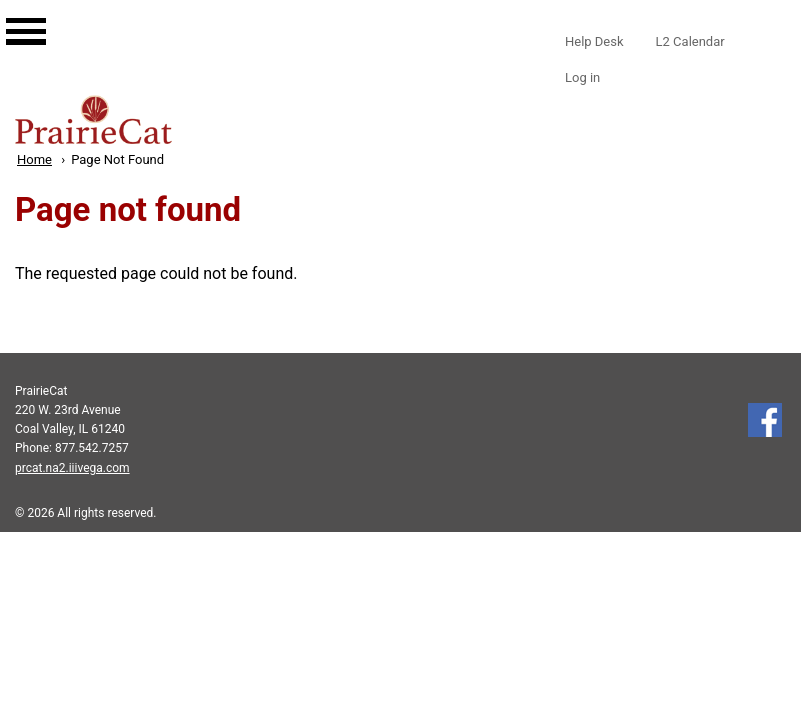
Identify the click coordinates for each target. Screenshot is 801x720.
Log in (582, 77)
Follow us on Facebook (765, 420)
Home (34, 159)
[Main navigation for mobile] (10, 13)
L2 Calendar (690, 41)
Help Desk (594, 41)
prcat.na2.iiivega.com (72, 468)
